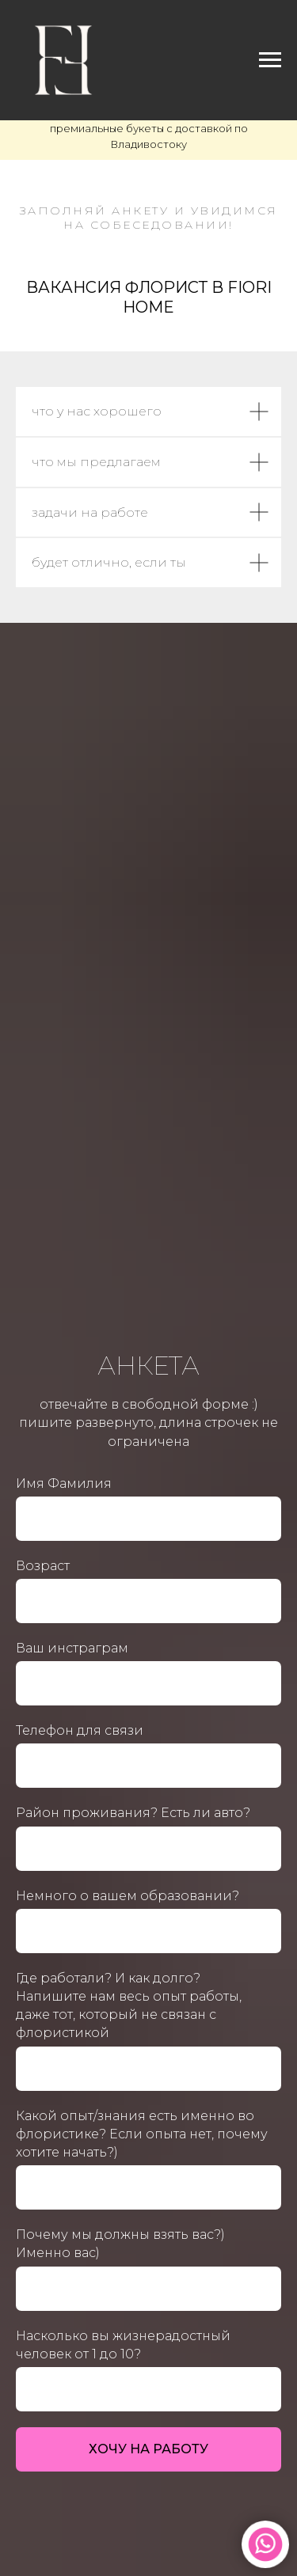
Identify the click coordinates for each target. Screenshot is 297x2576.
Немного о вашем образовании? (127, 1895)
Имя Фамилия (64, 1483)
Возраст (43, 1565)
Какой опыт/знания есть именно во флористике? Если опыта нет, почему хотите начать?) (142, 2134)
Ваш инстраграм (72, 1648)
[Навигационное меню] (270, 60)
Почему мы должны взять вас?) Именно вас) (120, 2243)
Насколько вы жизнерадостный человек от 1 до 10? (123, 2345)
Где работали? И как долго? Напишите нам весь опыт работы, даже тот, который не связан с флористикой (129, 2006)
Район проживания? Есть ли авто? (133, 1812)
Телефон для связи (79, 1730)
